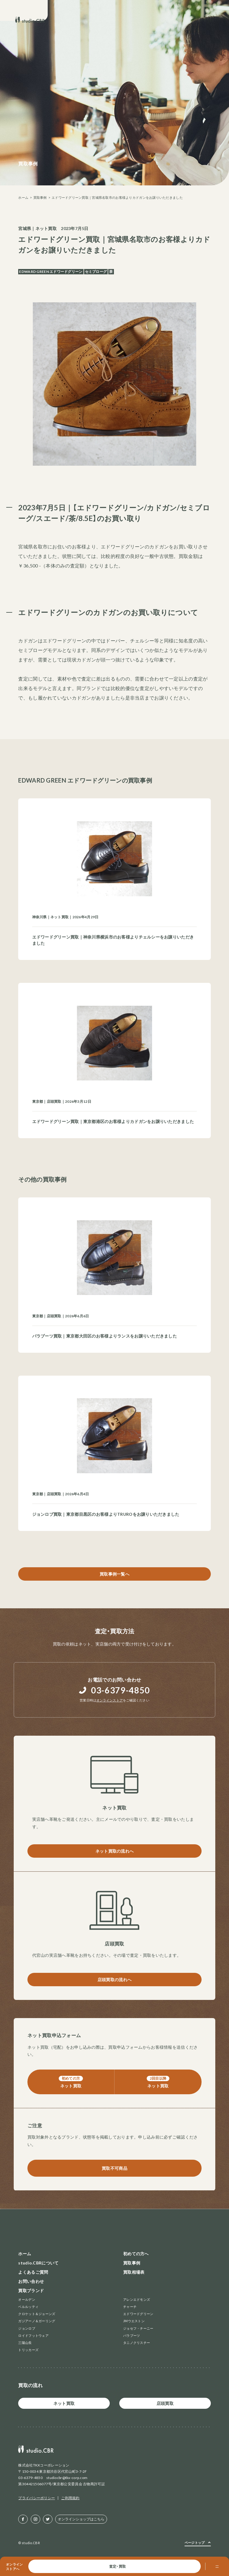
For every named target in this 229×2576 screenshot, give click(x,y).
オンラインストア (109, 1700)
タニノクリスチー (136, 2342)
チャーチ (130, 2306)
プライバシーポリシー (36, 2498)
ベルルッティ (28, 2306)
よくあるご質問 (33, 2272)
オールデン (26, 2299)
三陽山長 (25, 2342)
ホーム (23, 197)
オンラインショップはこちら (81, 2519)
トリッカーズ (28, 2350)
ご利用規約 (70, 2498)
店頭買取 (165, 2403)
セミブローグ (96, 271)
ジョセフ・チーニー (138, 2328)
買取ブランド (31, 2290)
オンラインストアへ (14, 2566)
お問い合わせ (31, 2281)
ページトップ (195, 2542)
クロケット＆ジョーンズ (36, 2314)
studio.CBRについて (38, 2262)
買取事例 (40, 197)
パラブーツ (131, 2335)
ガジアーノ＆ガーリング (36, 2321)
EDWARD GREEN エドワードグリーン (50, 271)
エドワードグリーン (138, 2314)
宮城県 (24, 228)
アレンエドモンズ (136, 2299)
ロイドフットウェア (33, 2335)
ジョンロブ (26, 2328)
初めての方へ (136, 2253)
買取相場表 (133, 2272)
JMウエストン (134, 2321)
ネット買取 (46, 228)
